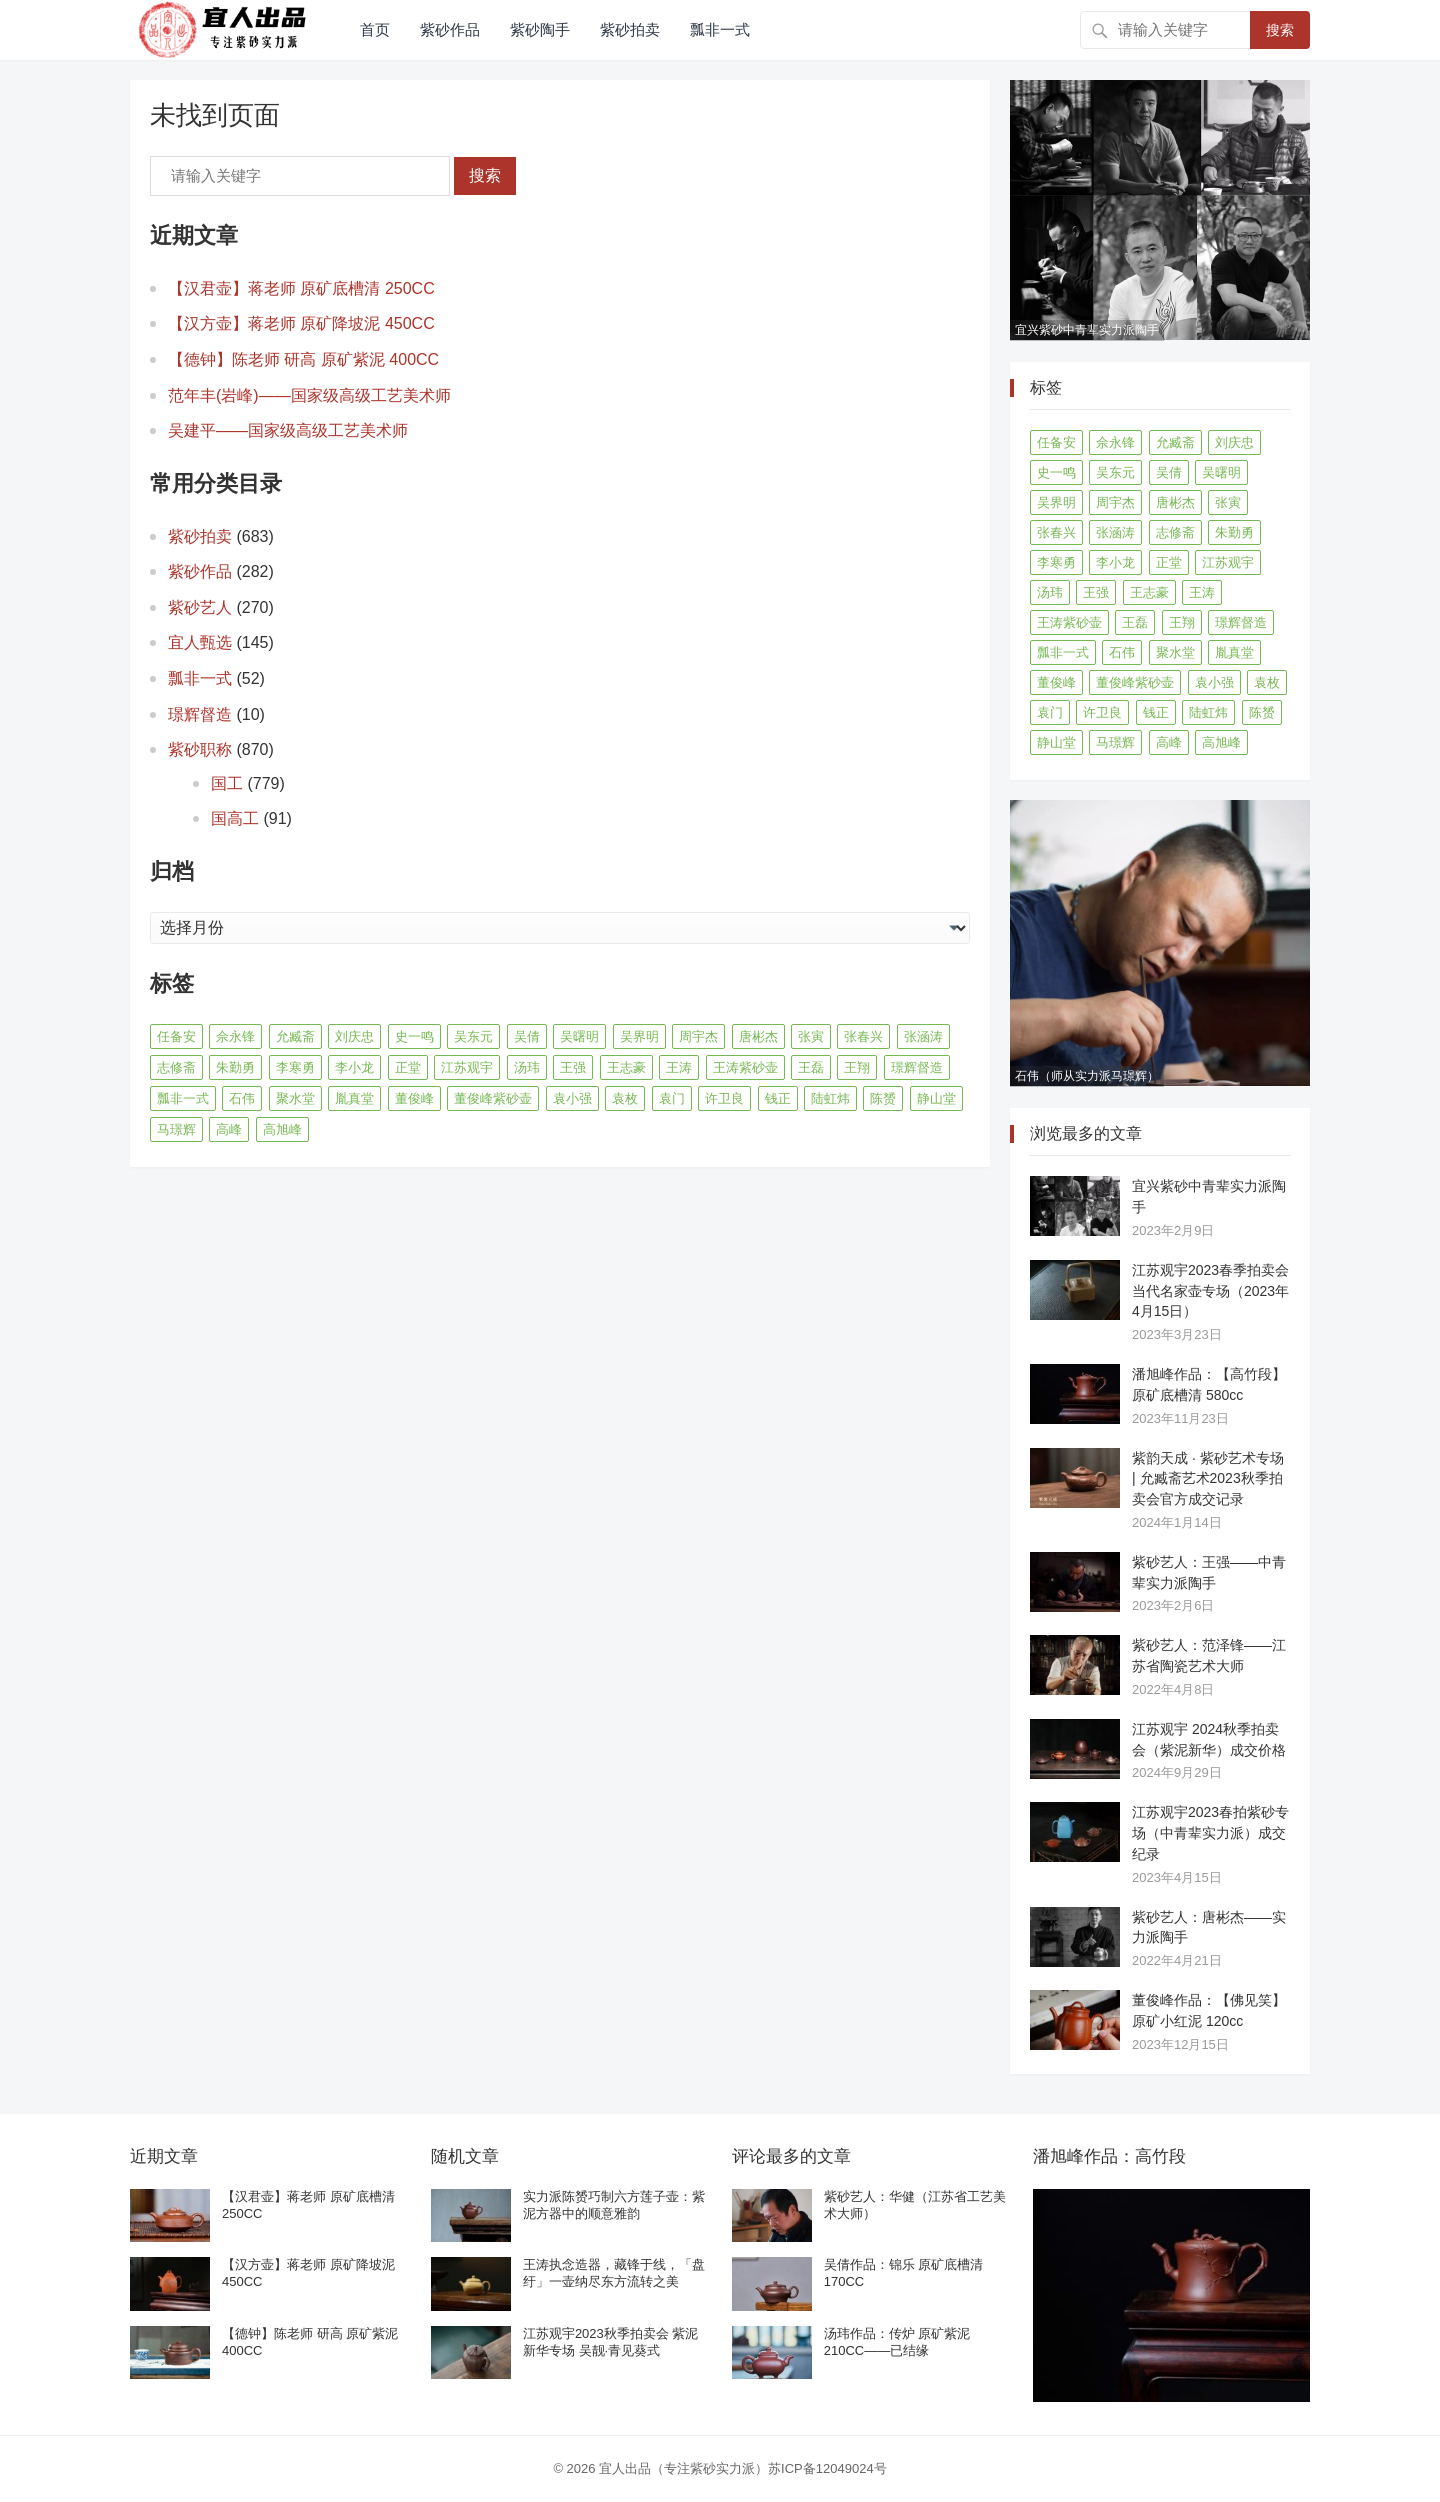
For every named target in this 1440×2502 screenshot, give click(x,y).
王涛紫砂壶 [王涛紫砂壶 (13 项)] (745, 1067)
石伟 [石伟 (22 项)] (242, 1098)
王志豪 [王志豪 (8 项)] (626, 1067)
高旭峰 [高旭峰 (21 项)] (282, 1129)
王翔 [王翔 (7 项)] (857, 1067)
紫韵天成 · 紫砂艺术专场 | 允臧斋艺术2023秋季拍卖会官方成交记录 (1208, 1479)
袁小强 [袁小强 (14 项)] (572, 1098)
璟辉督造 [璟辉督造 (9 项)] (917, 1067)
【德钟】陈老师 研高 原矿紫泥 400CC (303, 359)
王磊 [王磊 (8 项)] (811, 1067)
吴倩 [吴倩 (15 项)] (527, 1036)
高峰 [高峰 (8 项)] (229, 1129)
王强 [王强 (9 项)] (573, 1067)
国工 (227, 783)
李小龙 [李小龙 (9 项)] (354, 1067)
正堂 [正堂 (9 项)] (408, 1067)
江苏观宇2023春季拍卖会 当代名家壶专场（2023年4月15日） (1210, 1291)
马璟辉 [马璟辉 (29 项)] (176, 1129)
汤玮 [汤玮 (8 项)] (527, 1067)
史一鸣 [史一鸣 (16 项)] (414, 1036)
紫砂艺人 (200, 607)
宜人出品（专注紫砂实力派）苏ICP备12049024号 (743, 2468)
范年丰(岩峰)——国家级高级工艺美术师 (309, 395)
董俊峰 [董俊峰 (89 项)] (414, 1098)
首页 (375, 29)
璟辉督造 (200, 714)
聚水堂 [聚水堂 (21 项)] (295, 1098)
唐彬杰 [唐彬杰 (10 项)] (758, 1036)
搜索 (1280, 30)
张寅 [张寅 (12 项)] (811, 1036)
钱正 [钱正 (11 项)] (778, 1098)
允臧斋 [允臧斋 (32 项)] (295, 1036)
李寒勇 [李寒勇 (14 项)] (295, 1067)
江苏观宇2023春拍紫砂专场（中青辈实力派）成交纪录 (1210, 1833)
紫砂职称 (200, 749)
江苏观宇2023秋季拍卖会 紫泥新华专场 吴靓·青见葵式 (611, 2342)
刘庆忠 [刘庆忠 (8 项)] (354, 1036)
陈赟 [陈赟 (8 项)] (883, 1098)
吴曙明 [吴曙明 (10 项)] (579, 1036)
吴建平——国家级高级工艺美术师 (288, 430)
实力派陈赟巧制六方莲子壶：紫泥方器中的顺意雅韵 (614, 2205)
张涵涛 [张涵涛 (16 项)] (923, 1036)
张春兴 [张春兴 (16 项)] (863, 1036)
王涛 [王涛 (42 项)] (679, 1067)
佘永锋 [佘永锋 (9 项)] (235, 1036)
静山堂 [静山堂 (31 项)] (936, 1098)
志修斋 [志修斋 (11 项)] (176, 1067)
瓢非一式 (720, 29)
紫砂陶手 (540, 29)
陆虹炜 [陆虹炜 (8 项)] (830, 1098)
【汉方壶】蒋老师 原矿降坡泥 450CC (301, 323)
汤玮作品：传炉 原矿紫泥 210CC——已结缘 (897, 2342)
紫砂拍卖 (630, 29)
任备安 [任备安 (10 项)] (176, 1036)
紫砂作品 (450, 29)
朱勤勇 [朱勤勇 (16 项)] (235, 1067)
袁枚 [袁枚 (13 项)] (625, 1098)
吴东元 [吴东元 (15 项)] (473, 1036)
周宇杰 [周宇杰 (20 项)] (698, 1036)
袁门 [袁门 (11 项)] (672, 1098)
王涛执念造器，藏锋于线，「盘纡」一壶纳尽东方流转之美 (614, 2273)
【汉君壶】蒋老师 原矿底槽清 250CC (301, 288)
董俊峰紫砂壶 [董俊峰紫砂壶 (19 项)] (493, 1098)
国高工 (235, 818)
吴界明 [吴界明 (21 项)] (639, 1036)
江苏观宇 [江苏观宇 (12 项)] (467, 1067)
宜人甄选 (200, 642)
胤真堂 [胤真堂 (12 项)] (354, 1098)
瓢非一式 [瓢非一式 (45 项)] (183, 1098)
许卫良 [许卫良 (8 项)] (724, 1098)
